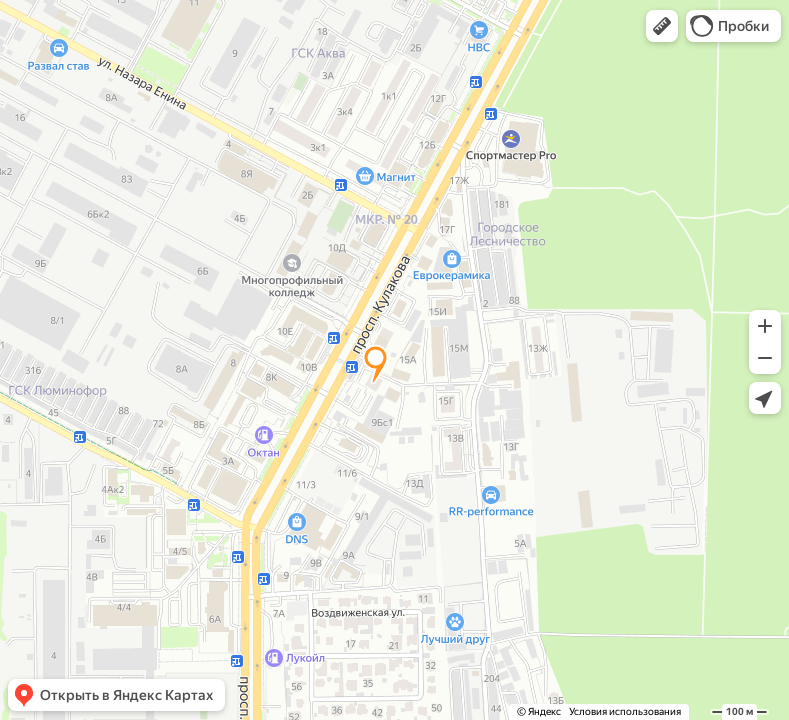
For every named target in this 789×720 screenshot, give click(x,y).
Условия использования (625, 711)
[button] (662, 26)
